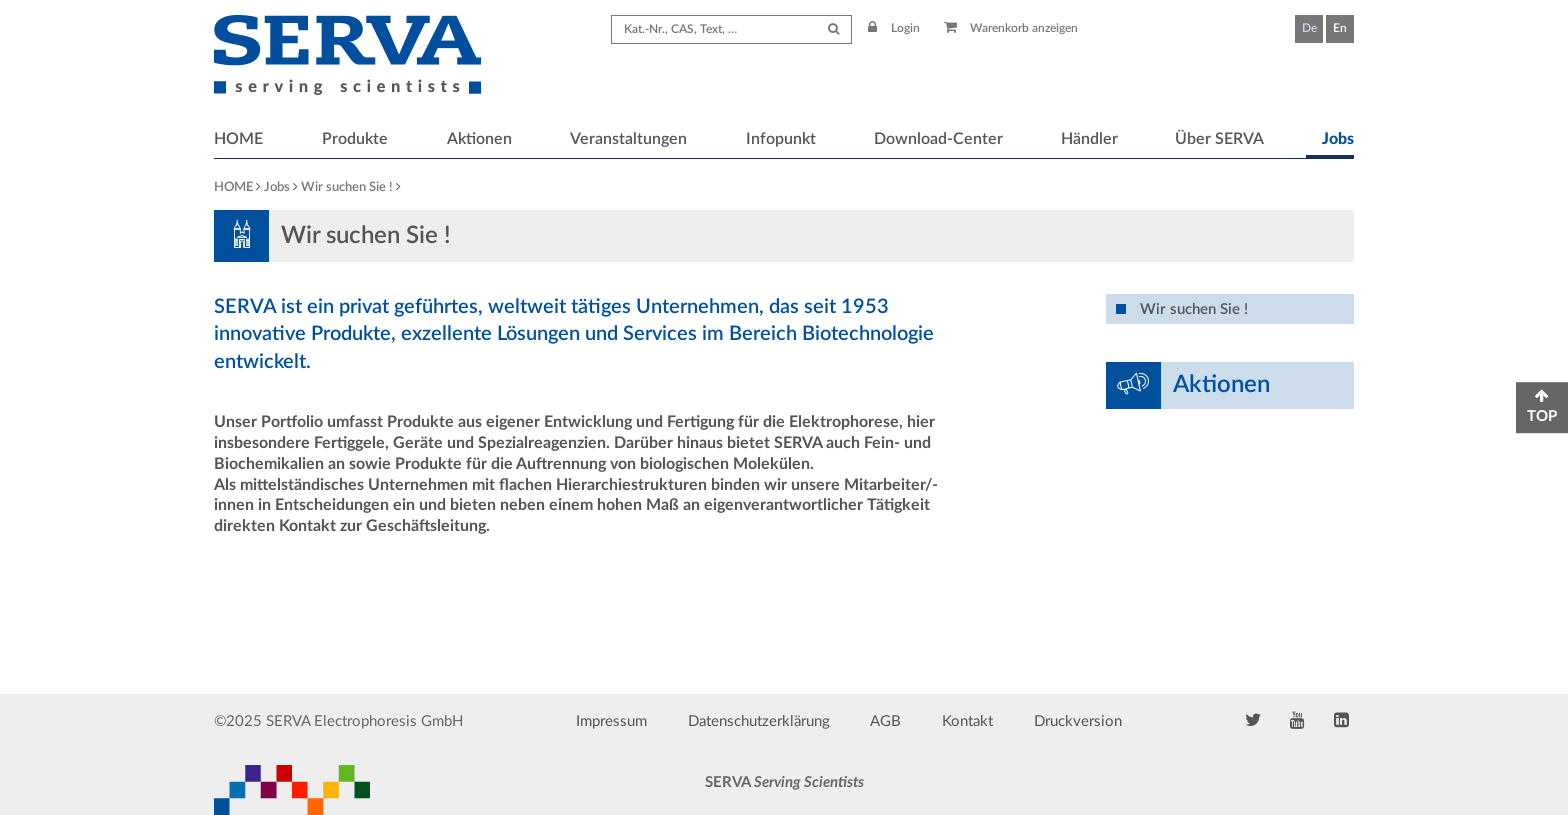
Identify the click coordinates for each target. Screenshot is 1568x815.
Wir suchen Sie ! (347, 187)
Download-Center (938, 139)
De (1309, 28)
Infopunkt (781, 139)
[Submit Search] (833, 29)
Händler (1089, 139)
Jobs (1338, 139)
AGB (885, 721)
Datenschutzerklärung (759, 721)
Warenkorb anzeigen (1011, 28)
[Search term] (731, 29)
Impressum (611, 721)
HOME (238, 139)
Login (894, 28)
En (1340, 28)
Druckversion (1078, 721)
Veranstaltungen (628, 139)
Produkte (355, 139)
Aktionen (479, 139)
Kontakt (967, 721)
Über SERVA (1219, 139)
